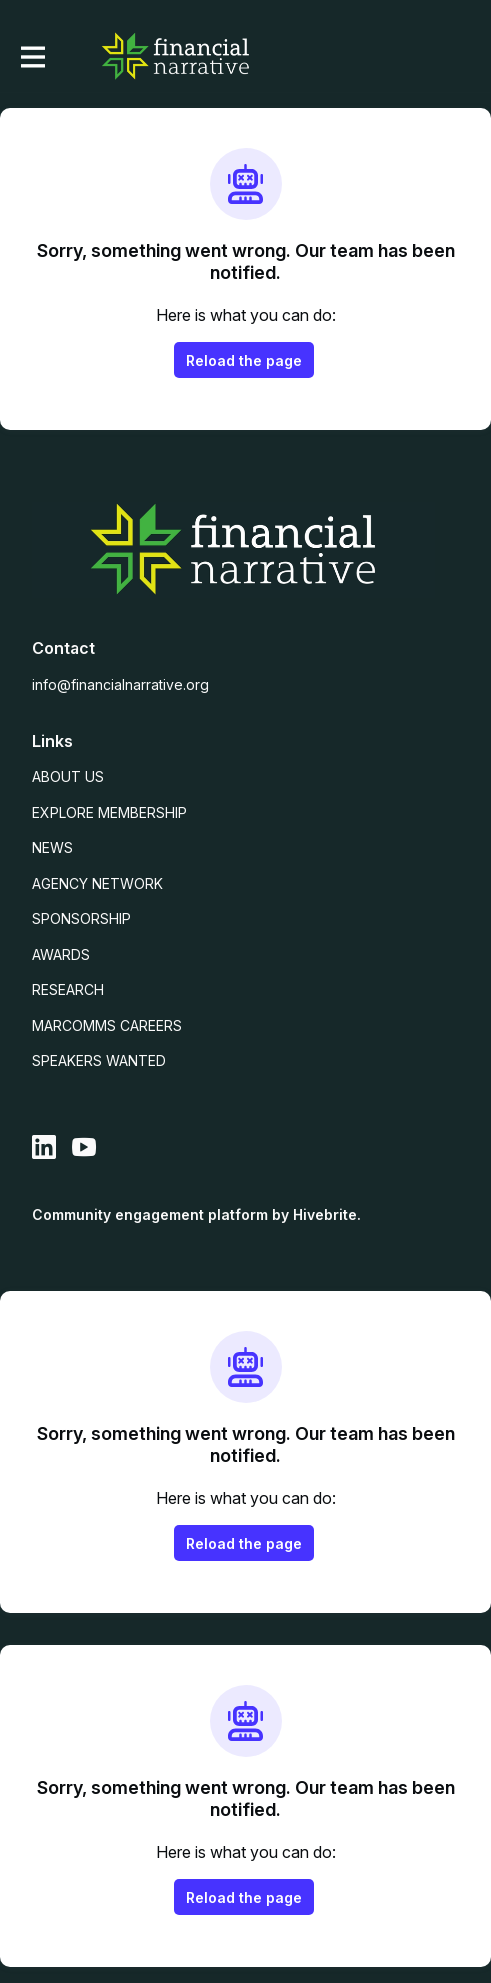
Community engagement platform (150, 1214)
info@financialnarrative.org (120, 684)
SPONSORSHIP (81, 918)
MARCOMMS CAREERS (107, 1025)
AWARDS (61, 954)
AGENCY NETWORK (97, 883)
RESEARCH (68, 989)
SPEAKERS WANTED (99, 1060)
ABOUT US (68, 776)
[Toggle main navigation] (32, 56)
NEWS (52, 847)
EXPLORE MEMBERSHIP (109, 812)
